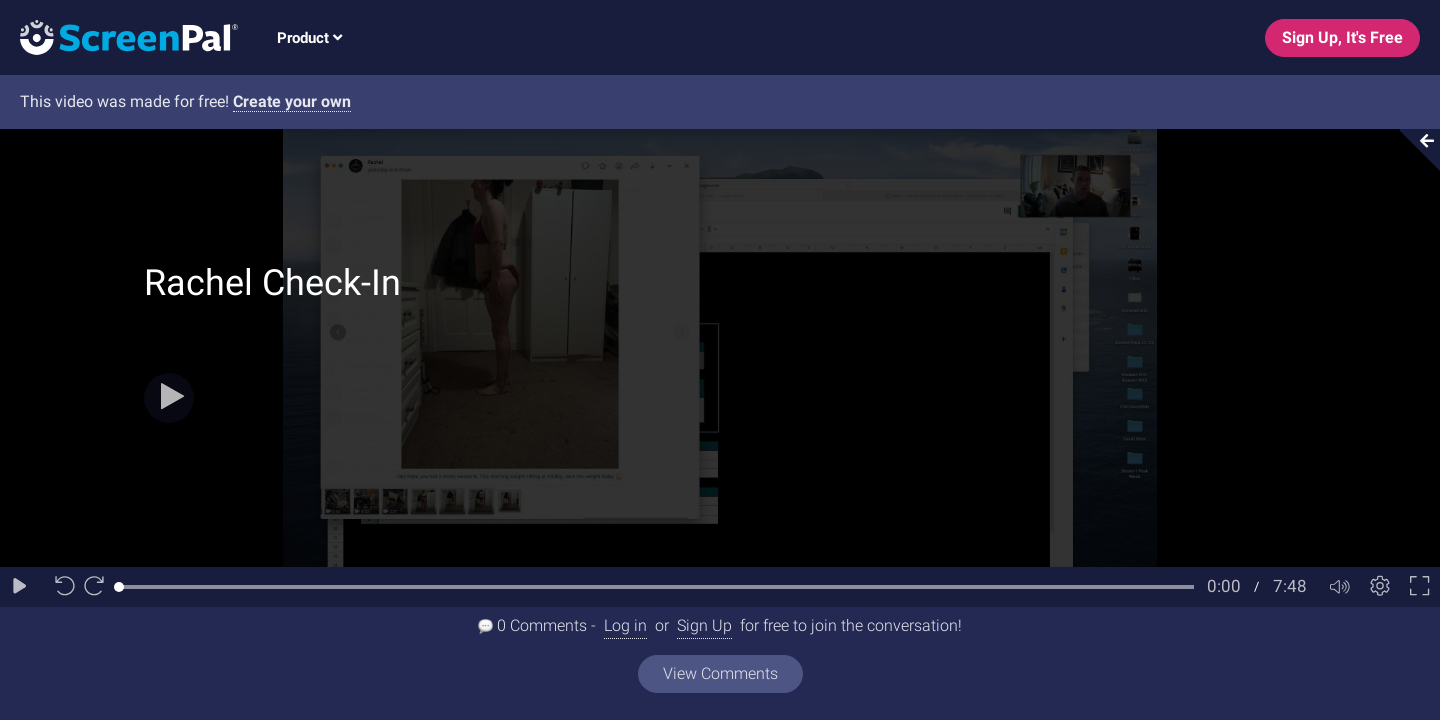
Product (309, 38)
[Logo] (119, 36)
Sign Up (704, 625)
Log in (625, 625)
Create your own (292, 101)
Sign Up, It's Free (1342, 37)
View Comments (720, 673)
